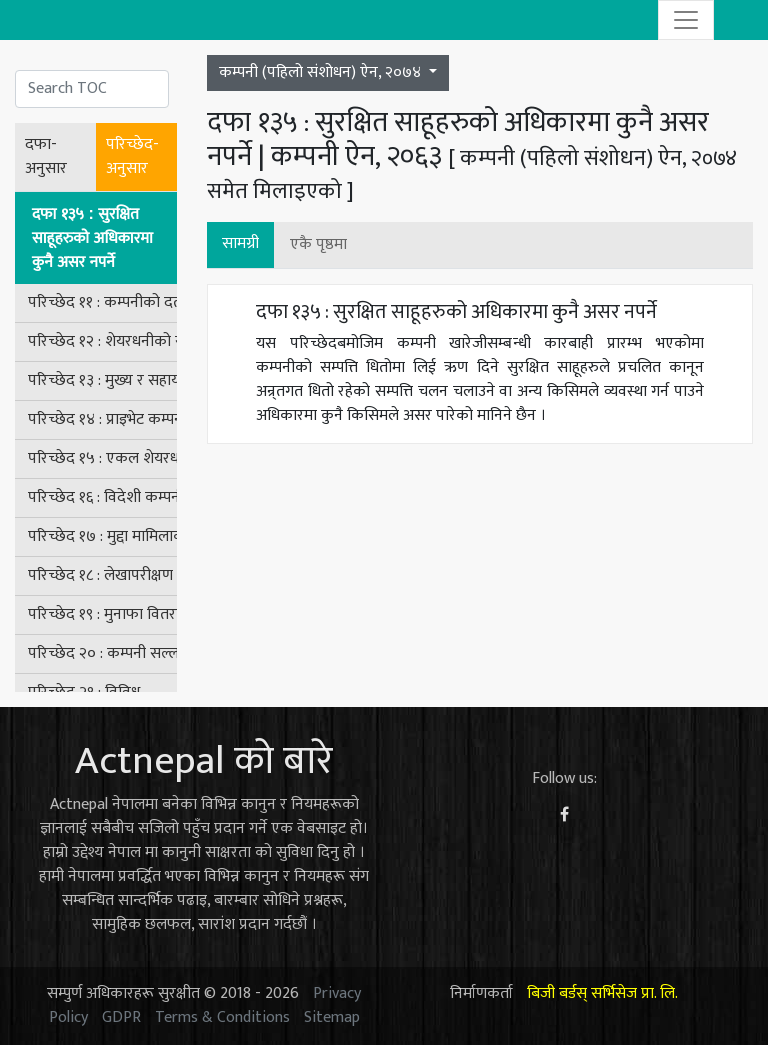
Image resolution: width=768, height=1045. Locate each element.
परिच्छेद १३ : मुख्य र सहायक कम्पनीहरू (102, 380)
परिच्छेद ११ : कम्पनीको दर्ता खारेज (102, 302)
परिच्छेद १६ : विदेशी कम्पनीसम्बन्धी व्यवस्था (102, 497)
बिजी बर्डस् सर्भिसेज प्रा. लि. (602, 993)
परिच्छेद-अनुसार (132, 157)
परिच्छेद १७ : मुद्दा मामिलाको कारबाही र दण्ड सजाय (102, 536)
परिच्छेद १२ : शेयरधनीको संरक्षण (102, 341)
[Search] (92, 89)
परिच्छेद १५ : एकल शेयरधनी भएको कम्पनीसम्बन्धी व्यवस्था (102, 458)
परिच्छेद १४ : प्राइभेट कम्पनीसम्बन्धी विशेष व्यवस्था (102, 419)
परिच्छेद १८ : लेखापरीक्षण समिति (102, 575)
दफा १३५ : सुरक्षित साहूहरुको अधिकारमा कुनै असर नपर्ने (92, 237)
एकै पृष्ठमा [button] (318, 244)
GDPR (121, 1017)
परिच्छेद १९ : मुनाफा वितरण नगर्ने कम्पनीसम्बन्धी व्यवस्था (102, 614)
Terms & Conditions (222, 1017)
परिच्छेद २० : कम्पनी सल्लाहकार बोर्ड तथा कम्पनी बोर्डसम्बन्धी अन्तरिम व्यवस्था (102, 653)
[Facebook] (564, 815)
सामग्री (240, 243)
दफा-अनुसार (46, 157)
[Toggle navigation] (686, 20)
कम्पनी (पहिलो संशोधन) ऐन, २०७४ (322, 72)
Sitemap (332, 1017)
